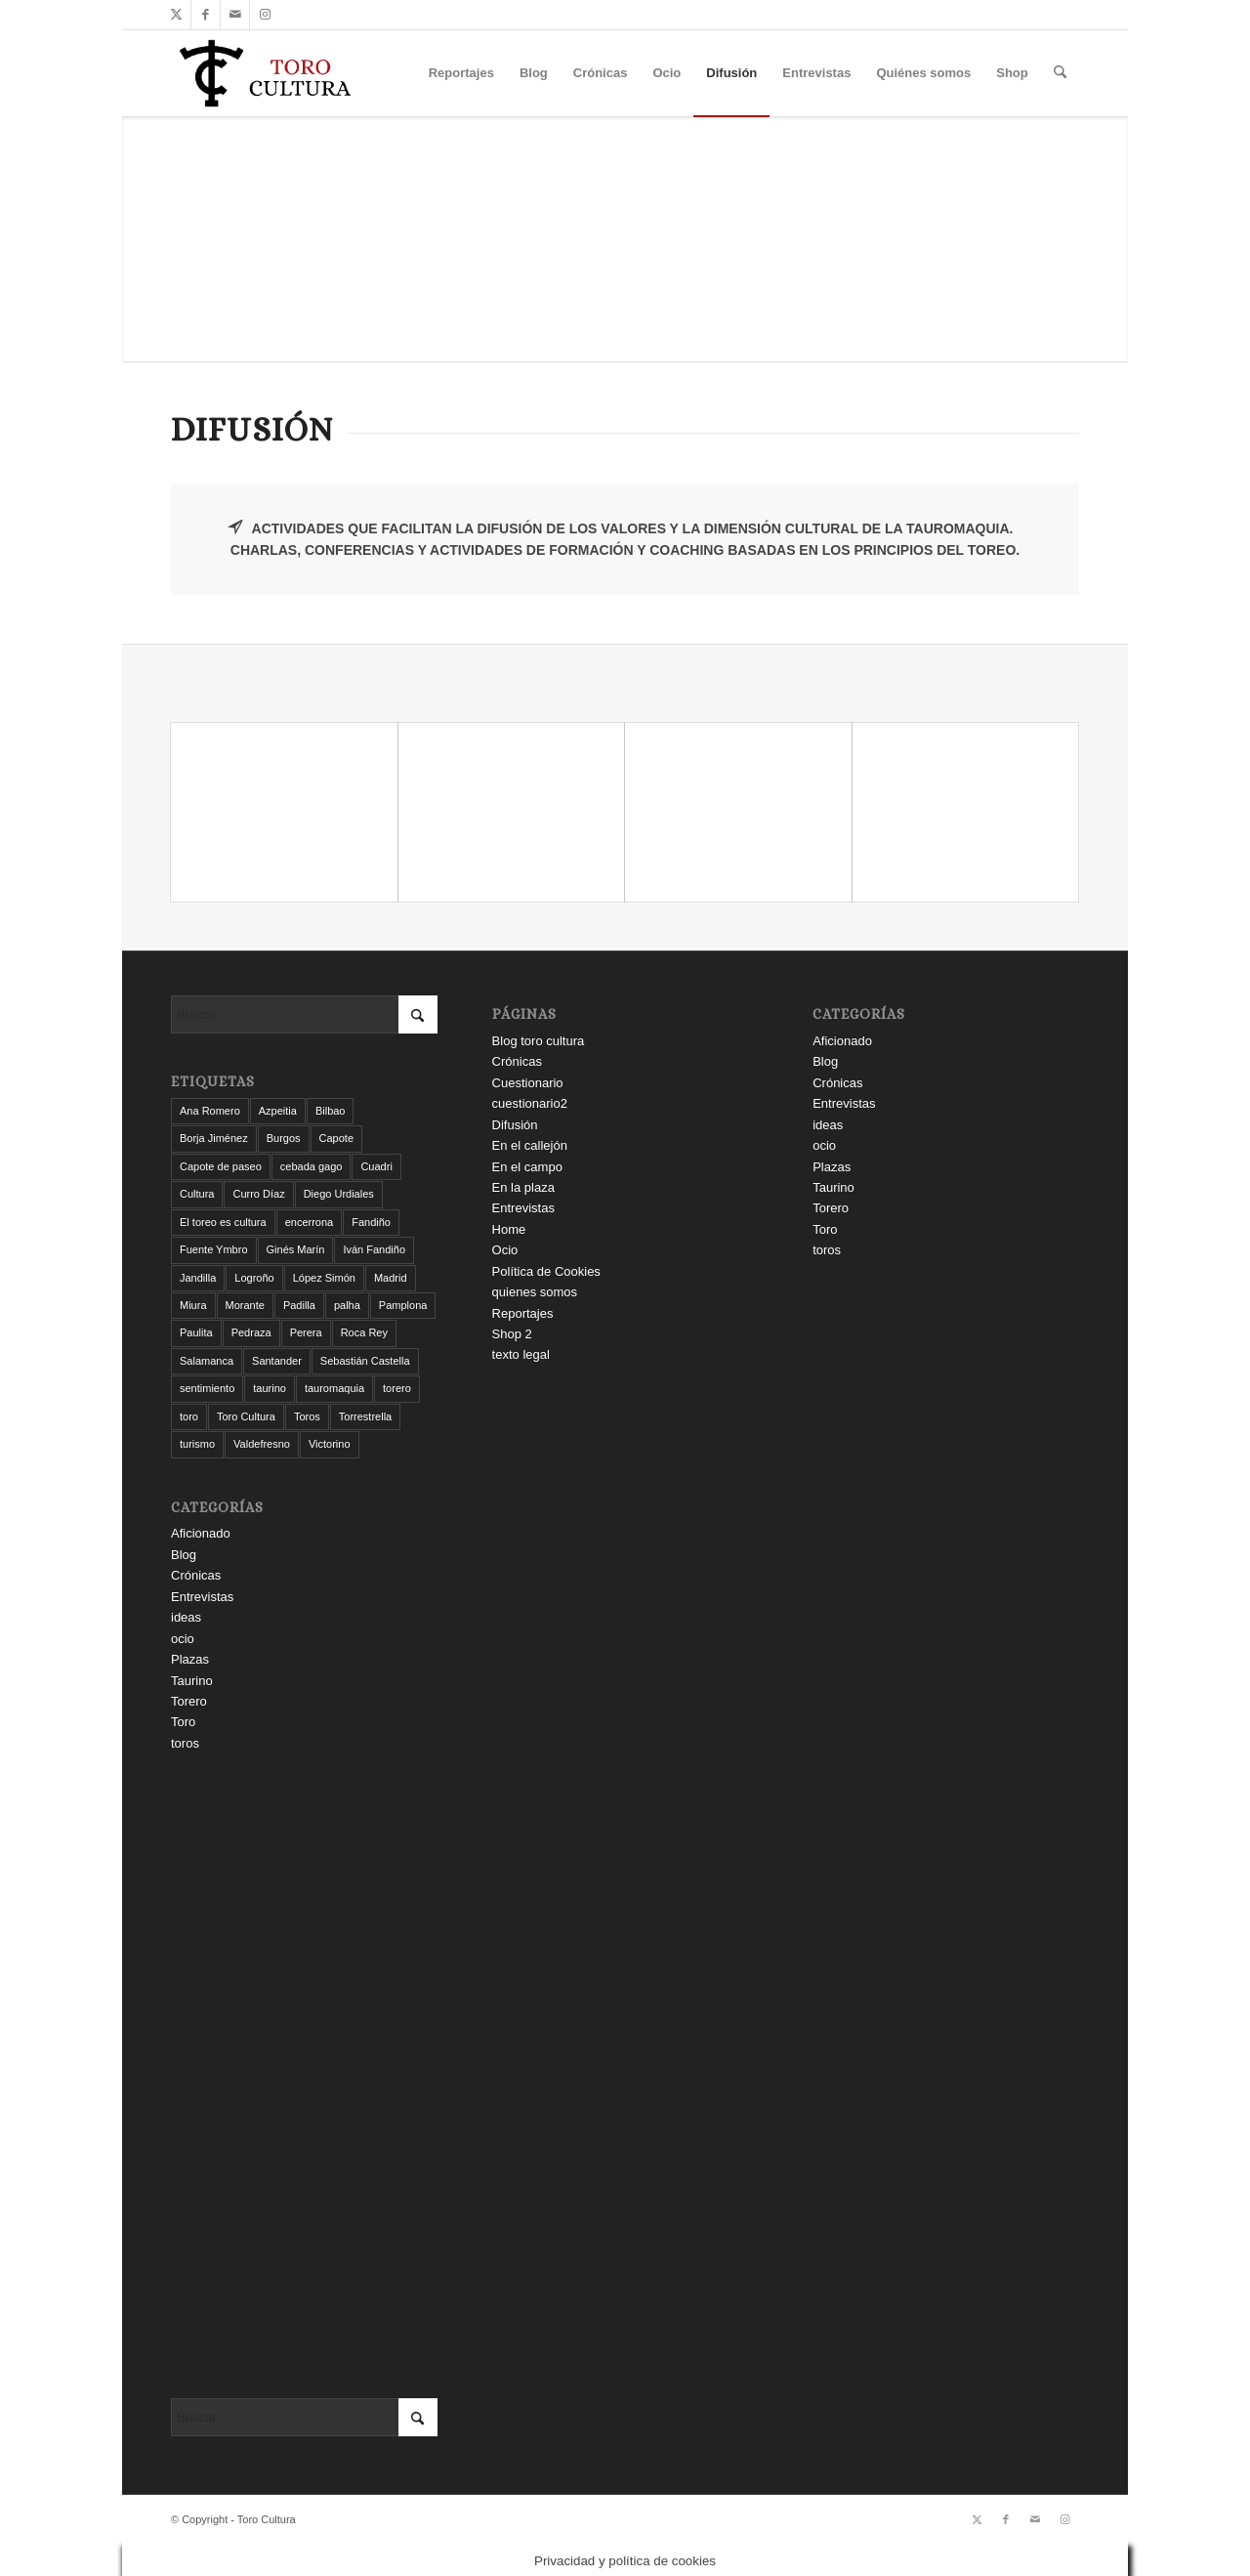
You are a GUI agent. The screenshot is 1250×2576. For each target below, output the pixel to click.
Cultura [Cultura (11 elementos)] (197, 1194)
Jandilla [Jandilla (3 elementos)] (198, 1278)
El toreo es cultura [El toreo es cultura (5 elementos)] (223, 1222)
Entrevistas (202, 1596)
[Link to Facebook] (205, 14)
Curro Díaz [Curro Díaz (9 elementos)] (258, 1194)
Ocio (505, 1250)
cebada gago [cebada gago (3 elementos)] (311, 1166)
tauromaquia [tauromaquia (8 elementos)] (334, 1388)
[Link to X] (176, 14)
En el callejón (529, 1145)
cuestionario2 (529, 1103)
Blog (183, 1554)
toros (185, 1743)
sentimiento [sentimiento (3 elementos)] (207, 1388)
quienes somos (534, 1292)
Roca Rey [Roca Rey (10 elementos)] (364, 1332)
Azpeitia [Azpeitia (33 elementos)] (278, 1111)
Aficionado (200, 1533)
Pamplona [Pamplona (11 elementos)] (403, 1305)
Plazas (190, 1659)
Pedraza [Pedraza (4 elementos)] (251, 1332)
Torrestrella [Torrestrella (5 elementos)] (365, 1416)
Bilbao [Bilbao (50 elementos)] (330, 1111)
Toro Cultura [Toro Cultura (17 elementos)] (246, 1416)
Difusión (515, 1125)
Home (509, 1229)
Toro (183, 1721)
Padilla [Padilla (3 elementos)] (299, 1305)
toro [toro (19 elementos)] (189, 1416)
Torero (189, 1701)
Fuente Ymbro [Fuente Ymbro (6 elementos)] (214, 1249)
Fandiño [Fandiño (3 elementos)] (371, 1222)
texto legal (521, 1354)
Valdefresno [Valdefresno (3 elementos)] (261, 1444)
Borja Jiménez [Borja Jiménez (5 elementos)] (214, 1138)
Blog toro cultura (538, 1041)
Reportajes (523, 1313)
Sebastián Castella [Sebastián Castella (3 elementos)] (365, 1361)
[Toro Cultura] (265, 73)
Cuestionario (527, 1083)
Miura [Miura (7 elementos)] (193, 1305)
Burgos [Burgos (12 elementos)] (284, 1138)
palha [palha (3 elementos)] (347, 1305)
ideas (186, 1617)
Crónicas (196, 1575)
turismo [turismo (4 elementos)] (197, 1444)
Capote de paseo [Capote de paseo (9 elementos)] (221, 1166)
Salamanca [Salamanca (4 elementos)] (206, 1361)
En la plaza (523, 1187)
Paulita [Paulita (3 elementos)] (196, 1332)
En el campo (527, 1167)
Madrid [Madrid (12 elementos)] (390, 1278)
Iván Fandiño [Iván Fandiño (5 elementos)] (374, 1249)
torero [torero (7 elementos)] (397, 1388)
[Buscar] (1060, 73)
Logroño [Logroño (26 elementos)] (253, 1278)
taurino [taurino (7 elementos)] (269, 1388)
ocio (182, 1638)
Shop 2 (512, 1334)
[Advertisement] (304, 2076)
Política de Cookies (546, 1271)
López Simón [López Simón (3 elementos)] (324, 1278)
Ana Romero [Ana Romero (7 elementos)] (210, 1111)
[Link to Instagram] (264, 14)
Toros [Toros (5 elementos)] (307, 1416)
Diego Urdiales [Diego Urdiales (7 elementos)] (339, 1194)
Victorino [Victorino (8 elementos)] (330, 1444)
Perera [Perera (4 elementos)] (306, 1332)
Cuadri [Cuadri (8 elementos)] (376, 1166)
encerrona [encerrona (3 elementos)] (309, 1222)
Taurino (192, 1680)
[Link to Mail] (235, 14)
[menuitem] (461, 73)
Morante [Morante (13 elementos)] (245, 1305)
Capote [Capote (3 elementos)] (336, 1138)
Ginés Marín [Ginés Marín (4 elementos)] (296, 1249)
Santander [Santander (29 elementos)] (277, 1361)
